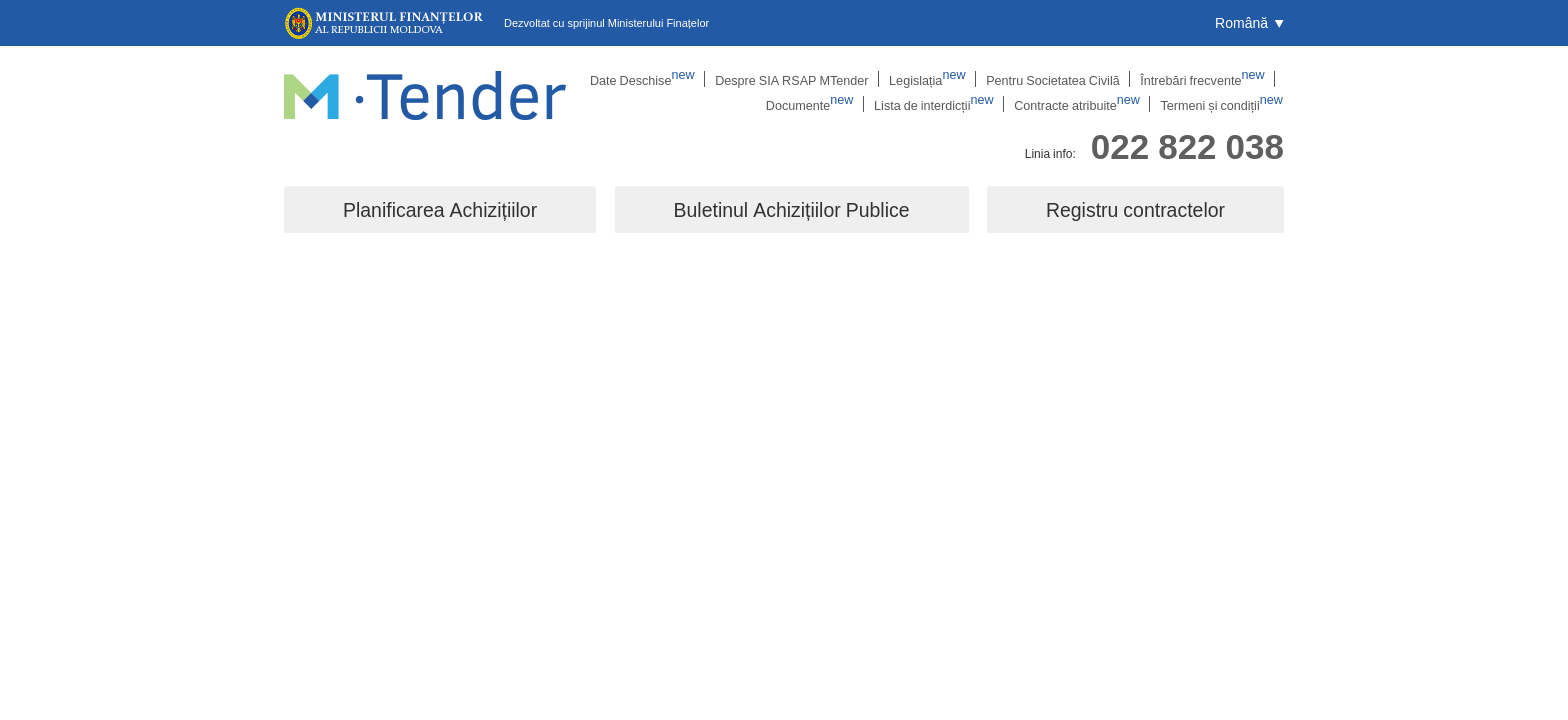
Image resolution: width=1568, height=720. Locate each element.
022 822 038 (1187, 143)
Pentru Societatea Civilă (1059, 79)
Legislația (938, 79)
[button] (1249, 23)
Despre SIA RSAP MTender (808, 79)
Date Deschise (664, 79)
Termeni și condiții (1225, 105)
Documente (828, 105)
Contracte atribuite (1087, 105)
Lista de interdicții (948, 105)
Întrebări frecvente (1204, 79)
